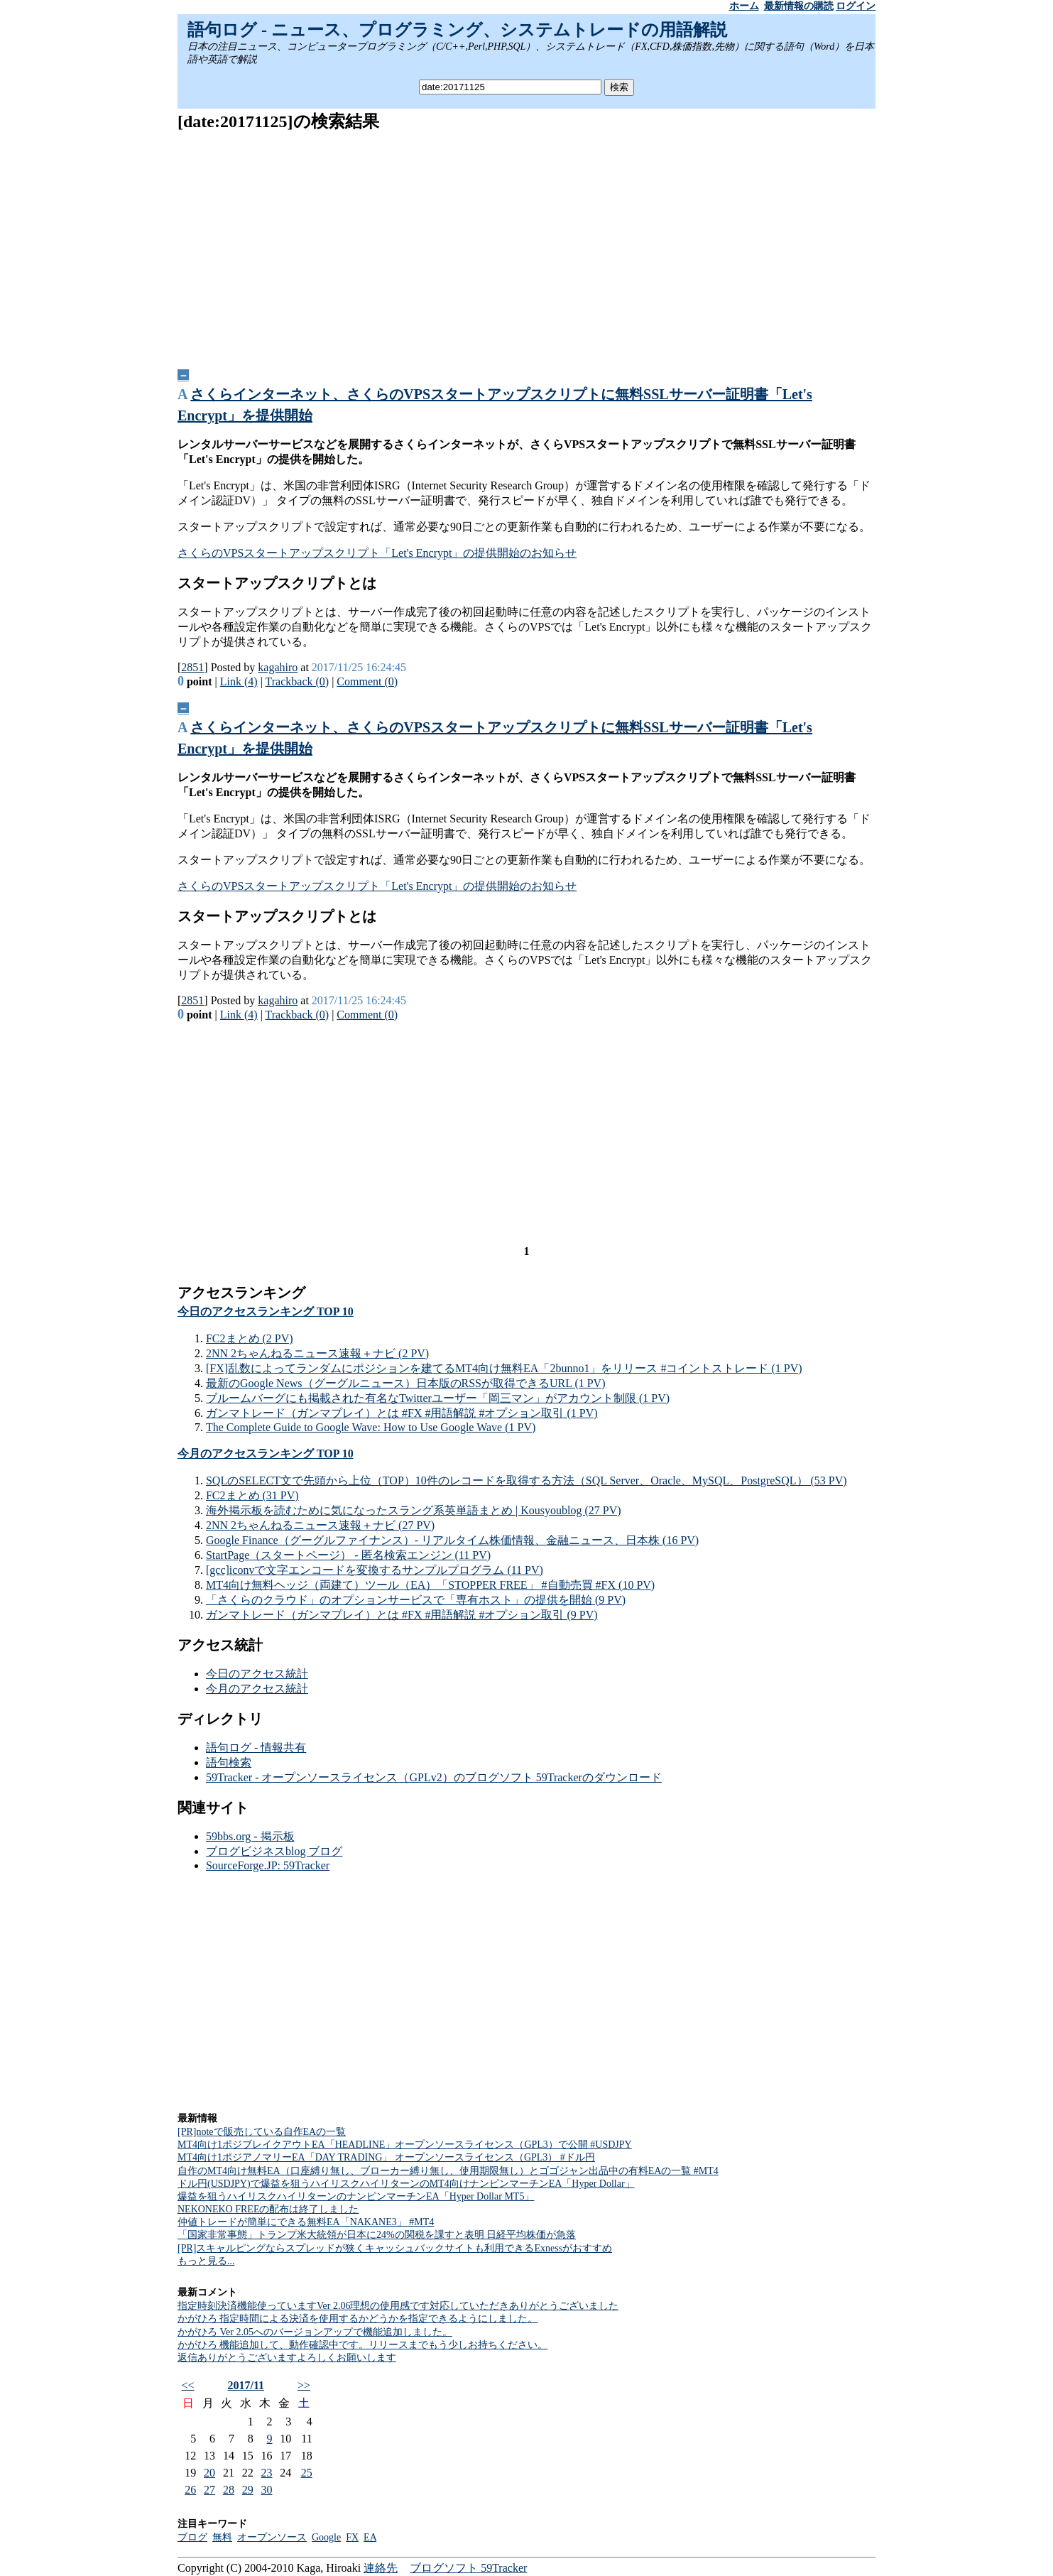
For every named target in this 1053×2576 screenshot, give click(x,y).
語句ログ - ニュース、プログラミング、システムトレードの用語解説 (457, 30)
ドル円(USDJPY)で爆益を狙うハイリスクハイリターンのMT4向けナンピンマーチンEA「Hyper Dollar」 (406, 2183)
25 (306, 2473)
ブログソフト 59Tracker (468, 2568)
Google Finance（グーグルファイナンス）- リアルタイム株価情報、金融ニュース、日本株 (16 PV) (452, 1540)
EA (370, 2537)
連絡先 (381, 2568)
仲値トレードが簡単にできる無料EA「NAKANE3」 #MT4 (306, 2222)
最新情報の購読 (799, 6)
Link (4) (239, 681)
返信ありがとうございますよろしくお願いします (287, 2357)
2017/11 (246, 2385)
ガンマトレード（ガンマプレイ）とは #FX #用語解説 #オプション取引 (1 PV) (402, 1413)
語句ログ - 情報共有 (256, 1747)
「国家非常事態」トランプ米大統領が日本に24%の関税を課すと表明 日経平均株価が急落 (377, 2234)
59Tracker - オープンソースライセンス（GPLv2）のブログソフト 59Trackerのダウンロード (434, 1777)
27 (209, 2490)
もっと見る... (206, 2261)
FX (352, 2537)
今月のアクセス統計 (257, 1689)
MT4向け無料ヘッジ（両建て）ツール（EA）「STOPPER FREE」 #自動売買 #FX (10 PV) (430, 1585)
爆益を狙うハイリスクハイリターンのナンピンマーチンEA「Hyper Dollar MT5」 (356, 2196)
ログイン (855, 6)
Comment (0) (367, 681)
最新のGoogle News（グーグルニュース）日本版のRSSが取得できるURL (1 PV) (406, 1383)
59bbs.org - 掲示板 (250, 1836)
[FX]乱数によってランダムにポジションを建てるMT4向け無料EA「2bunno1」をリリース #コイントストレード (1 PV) (504, 1368)
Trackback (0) (297, 681)
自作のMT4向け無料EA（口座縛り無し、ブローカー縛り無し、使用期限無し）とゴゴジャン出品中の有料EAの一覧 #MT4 (448, 2170)
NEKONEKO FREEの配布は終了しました (268, 2209)
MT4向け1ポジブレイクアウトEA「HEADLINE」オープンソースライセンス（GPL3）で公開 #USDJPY (405, 2144)
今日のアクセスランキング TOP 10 (266, 1311)
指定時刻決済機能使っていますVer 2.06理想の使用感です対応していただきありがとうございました (398, 2305)
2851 (192, 667)
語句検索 (228, 1762)
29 (247, 2490)
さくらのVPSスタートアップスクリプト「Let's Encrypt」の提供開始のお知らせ (377, 553)
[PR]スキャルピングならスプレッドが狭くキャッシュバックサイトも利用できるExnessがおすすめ (395, 2248)
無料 (222, 2537)
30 (267, 2490)
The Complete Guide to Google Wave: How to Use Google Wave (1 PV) (370, 1427)
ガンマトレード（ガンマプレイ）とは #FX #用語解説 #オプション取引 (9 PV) (402, 1615)
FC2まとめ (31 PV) (252, 1495)
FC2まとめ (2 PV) (249, 1338)
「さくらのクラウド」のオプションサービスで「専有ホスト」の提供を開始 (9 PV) (416, 1600)
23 (267, 2473)
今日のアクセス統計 (257, 1674)
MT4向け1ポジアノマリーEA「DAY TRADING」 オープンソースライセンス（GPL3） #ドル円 (386, 2157)
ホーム (744, 6)
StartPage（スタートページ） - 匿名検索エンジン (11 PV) (348, 1555)
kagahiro (278, 667)
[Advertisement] (526, 245)
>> (304, 2385)
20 (209, 2473)
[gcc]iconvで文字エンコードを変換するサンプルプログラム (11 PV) (374, 1570)
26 (190, 2490)
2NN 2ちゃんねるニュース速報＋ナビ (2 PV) (317, 1353)
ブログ (192, 2537)
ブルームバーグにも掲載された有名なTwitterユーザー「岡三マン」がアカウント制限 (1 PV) (438, 1398)
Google (326, 2537)
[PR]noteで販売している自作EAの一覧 (262, 2131)
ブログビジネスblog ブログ (274, 1851)
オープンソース (272, 2537)
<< (188, 2385)
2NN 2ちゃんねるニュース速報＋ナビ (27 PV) (320, 1525)
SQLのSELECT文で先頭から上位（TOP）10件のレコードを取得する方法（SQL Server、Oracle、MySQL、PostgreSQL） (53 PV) (526, 1480)
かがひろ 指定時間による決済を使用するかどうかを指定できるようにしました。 (358, 2318)
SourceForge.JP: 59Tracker (267, 1865)
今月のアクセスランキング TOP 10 (266, 1453)
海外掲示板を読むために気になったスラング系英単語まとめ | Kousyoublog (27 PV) (413, 1510)
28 (228, 2490)
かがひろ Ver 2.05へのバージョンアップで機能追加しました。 (315, 2332)
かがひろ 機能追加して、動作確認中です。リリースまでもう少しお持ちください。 (363, 2344)
